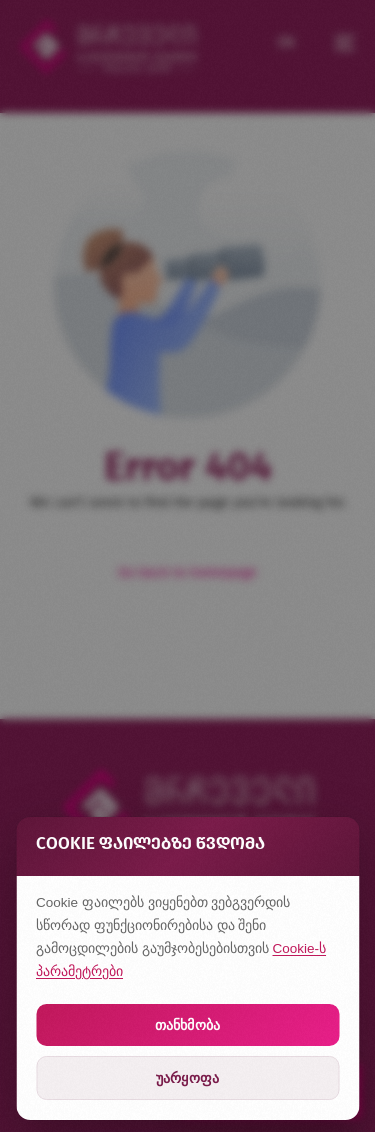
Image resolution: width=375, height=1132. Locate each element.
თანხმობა (187, 1025)
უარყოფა (187, 1078)
